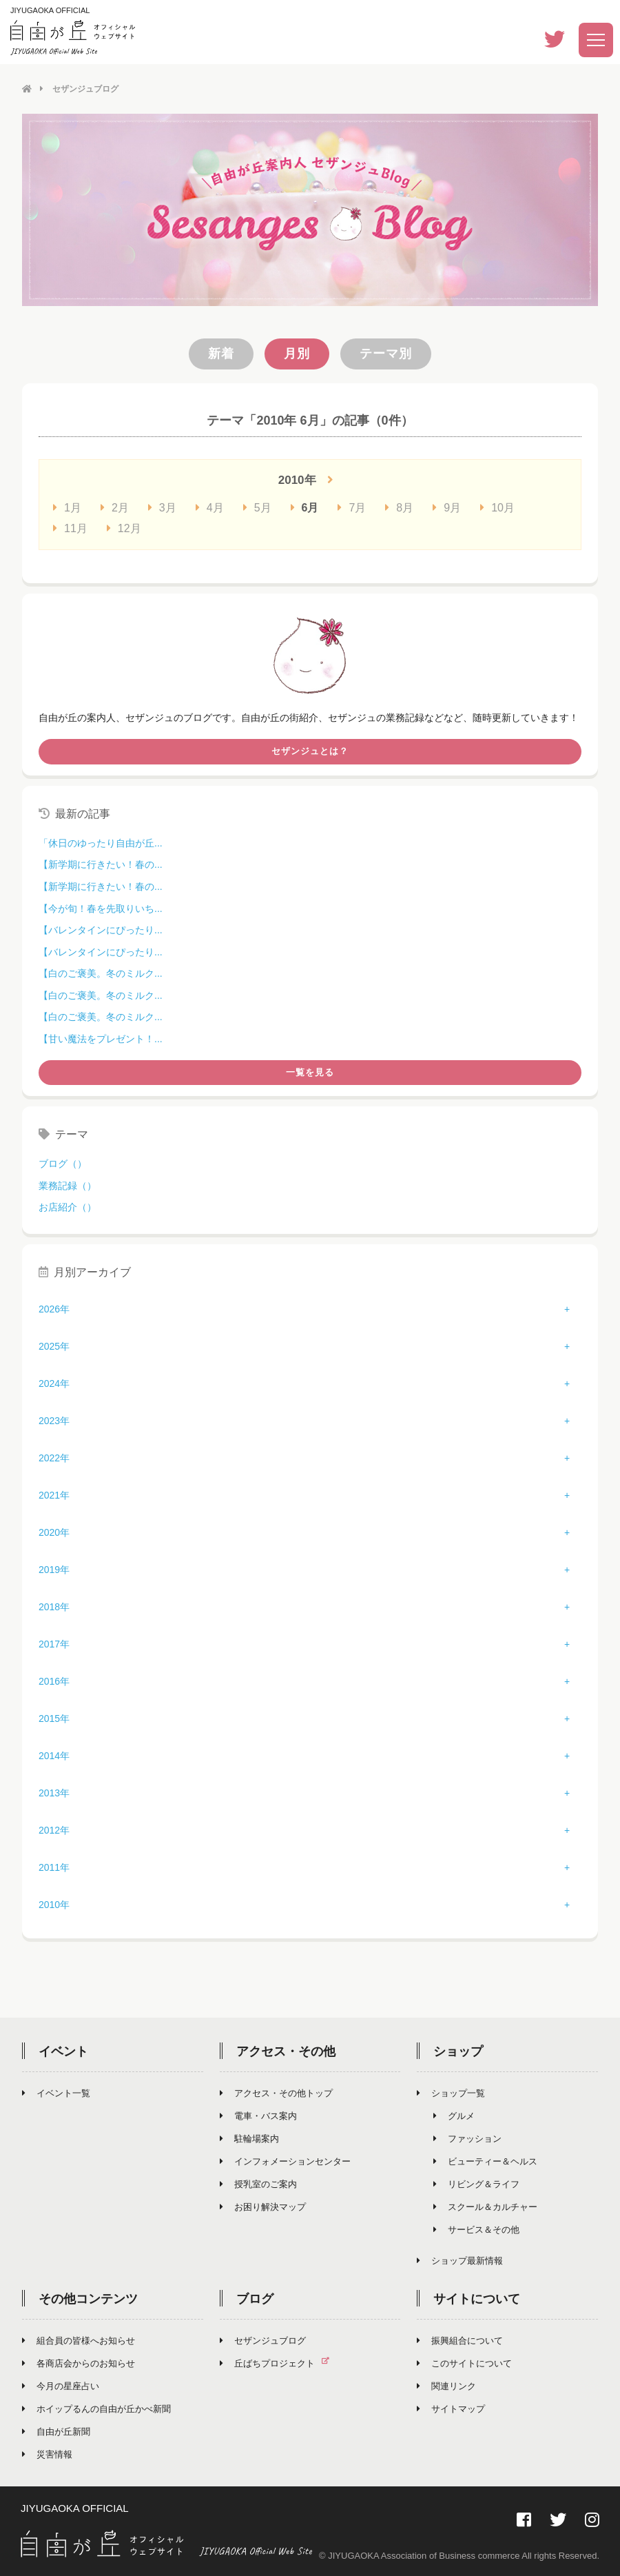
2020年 (54, 1532)
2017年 (54, 1644)
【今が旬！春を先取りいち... (101, 907)
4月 (210, 507)
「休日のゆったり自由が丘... (101, 842)
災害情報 (47, 2454)
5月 (257, 507)
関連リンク (446, 2386)
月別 (297, 353)
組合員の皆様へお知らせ (78, 2340)
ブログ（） (63, 1162)
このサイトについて (464, 2363)
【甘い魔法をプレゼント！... (101, 1038)
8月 (399, 507)
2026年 (54, 1309)
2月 (115, 507)
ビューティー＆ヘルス (485, 2161)
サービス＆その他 (476, 2229)
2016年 (54, 1681)
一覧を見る (310, 1071)
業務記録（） (67, 1184)
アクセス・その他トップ (276, 2093)
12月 (124, 528)
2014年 (54, 1755)
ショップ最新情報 (460, 2260)
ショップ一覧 (451, 2093)
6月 (305, 507)
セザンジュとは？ (310, 751)
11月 (70, 528)
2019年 (54, 1569)
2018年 (54, 1606)
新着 (221, 353)
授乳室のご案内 (258, 2184)
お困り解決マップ (263, 2206)
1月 (67, 507)
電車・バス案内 (258, 2115)
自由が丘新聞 (56, 2431)
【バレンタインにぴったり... (101, 929)
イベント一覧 (56, 2093)
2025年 (54, 1346)
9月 (447, 507)
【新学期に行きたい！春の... (101, 864)
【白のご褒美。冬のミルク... (101, 973)
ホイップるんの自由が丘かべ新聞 (96, 2408)
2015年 (54, 1718)
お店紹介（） (67, 1206)
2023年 (54, 1420)
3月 (162, 507)
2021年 (54, 1495)
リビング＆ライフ (476, 2184)
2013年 (54, 1792)
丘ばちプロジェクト (280, 2363)
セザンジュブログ (263, 2340)
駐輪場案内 (249, 2138)
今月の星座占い (60, 2386)
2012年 (54, 1830)
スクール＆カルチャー (485, 2206)
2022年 (54, 1457)
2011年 (54, 1867)
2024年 (54, 1383)
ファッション (467, 2138)
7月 (352, 507)
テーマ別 (386, 353)
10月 (497, 507)
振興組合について (460, 2340)
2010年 (54, 1904)
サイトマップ (451, 2408)
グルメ (454, 2115)
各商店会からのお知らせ (78, 2363)
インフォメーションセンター (285, 2161)
